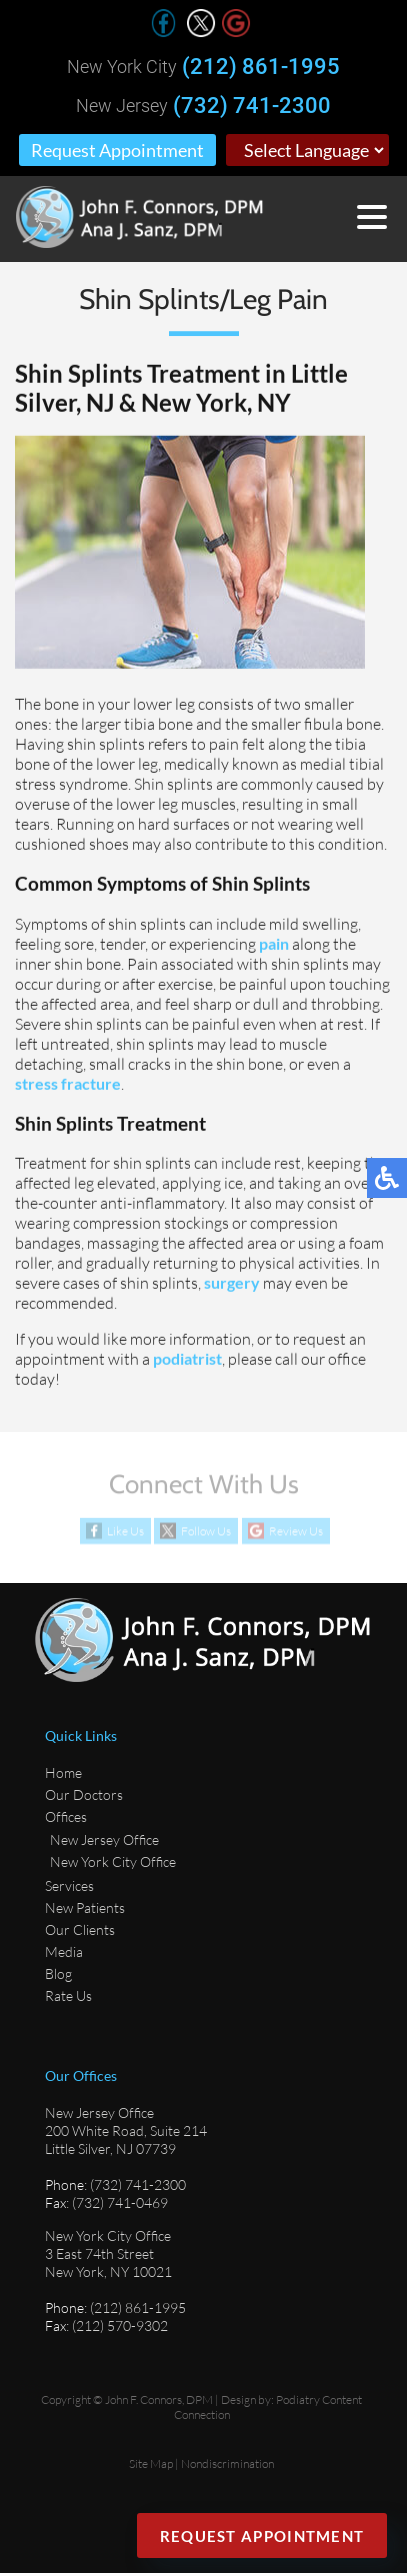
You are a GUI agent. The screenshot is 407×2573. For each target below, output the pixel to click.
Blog (58, 1973)
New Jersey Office (104, 1839)
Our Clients (80, 1929)
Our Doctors (84, 1794)
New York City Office (113, 1861)
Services (69, 1885)
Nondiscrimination (227, 2463)
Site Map (151, 2463)
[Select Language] (307, 150)
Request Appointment (117, 150)
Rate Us (68, 1995)
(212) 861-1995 (261, 66)
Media (64, 1951)
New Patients (85, 1907)
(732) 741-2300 (252, 105)
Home (63, 1772)
